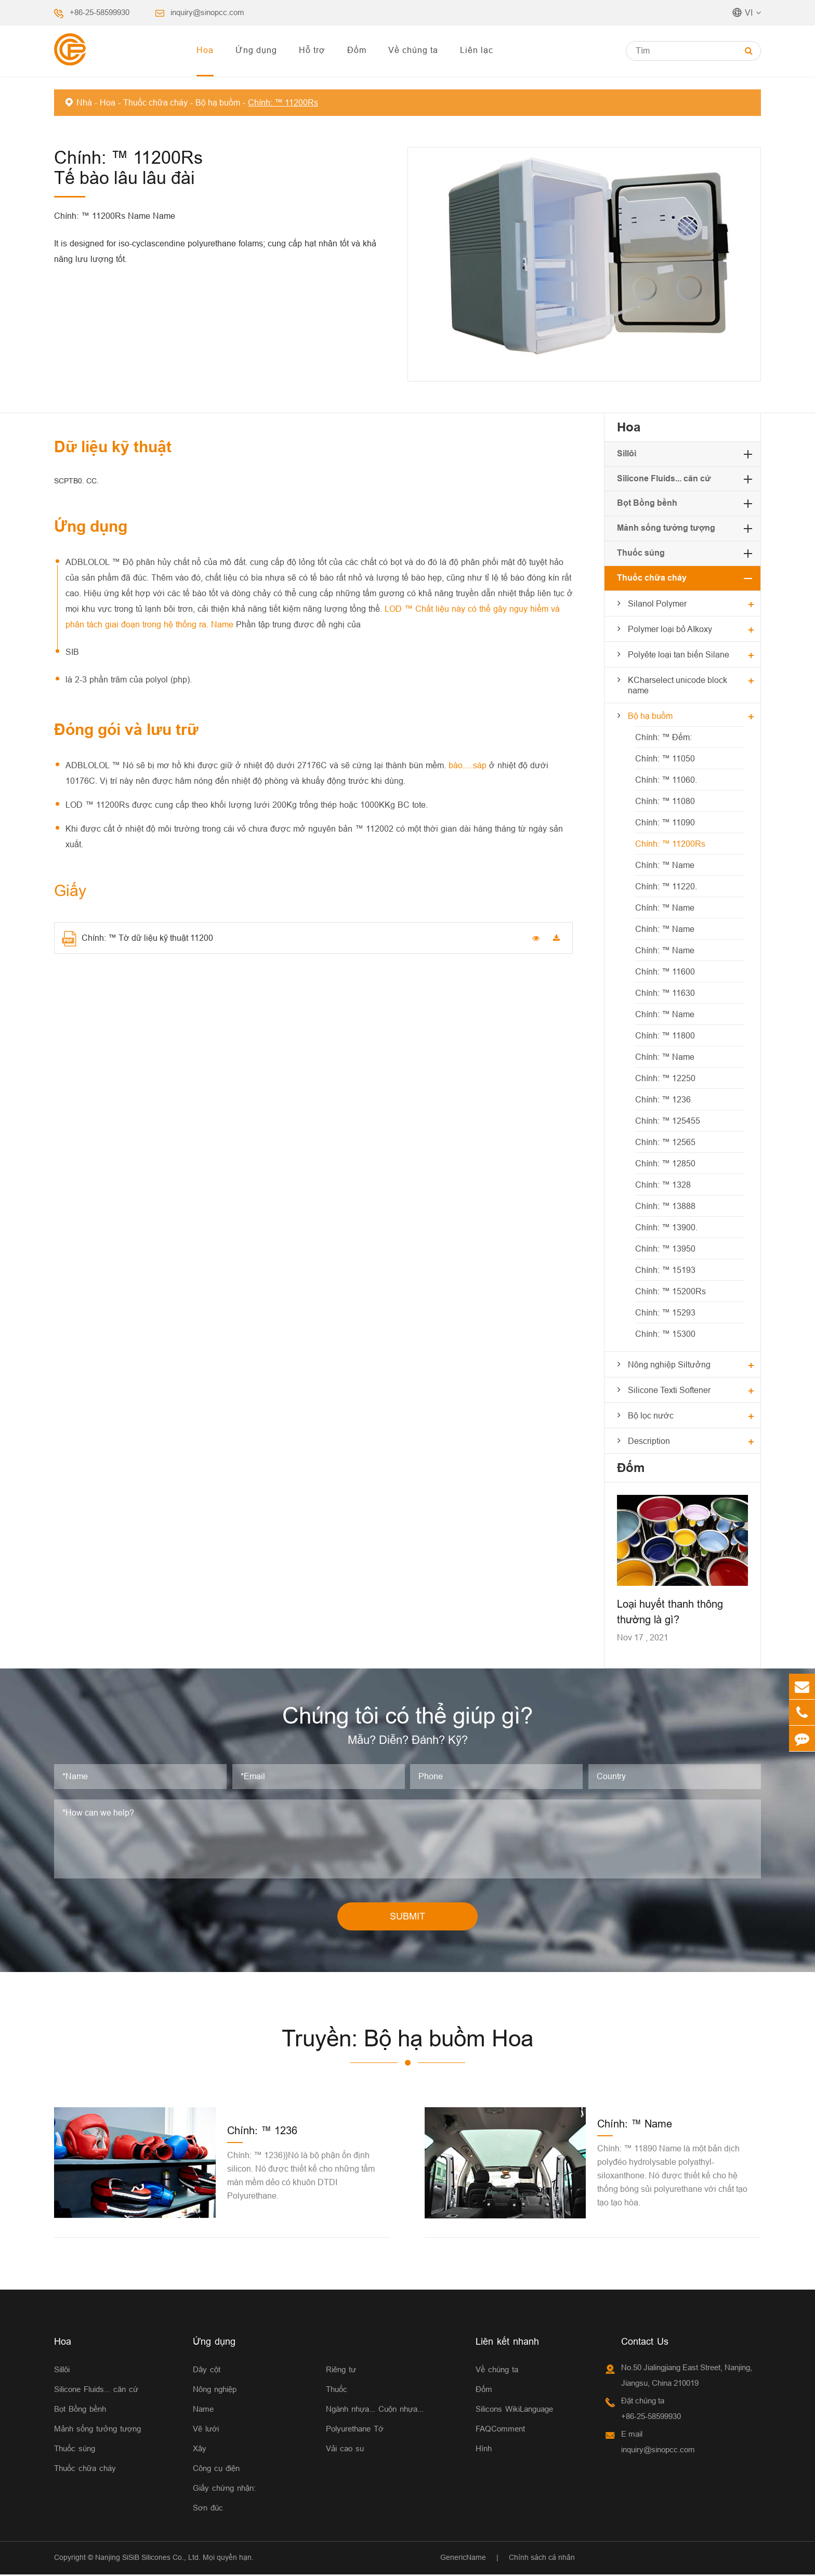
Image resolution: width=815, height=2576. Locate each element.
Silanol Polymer (657, 603)
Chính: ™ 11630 (665, 992)
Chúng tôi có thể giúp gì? (407, 1716)
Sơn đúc (208, 2509)
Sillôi (626, 453)
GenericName (463, 2559)
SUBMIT (407, 1917)
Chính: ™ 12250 (665, 1078)
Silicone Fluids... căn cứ (664, 478)
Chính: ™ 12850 (665, 1163)
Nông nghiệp (214, 2391)
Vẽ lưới (206, 2430)
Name (203, 2411)
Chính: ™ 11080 (665, 801)
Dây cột (206, 2371)
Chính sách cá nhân (542, 2559)
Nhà (84, 102)
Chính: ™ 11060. (666, 779)
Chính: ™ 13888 (665, 1206)
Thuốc (336, 2391)
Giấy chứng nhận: (224, 2490)
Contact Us (644, 2343)
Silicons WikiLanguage (514, 2411)
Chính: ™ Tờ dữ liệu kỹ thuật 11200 (137, 939)
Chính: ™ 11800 (665, 1035)
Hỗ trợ (312, 50)
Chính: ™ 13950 (665, 1248)
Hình (484, 2450)
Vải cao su (345, 2450)
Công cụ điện (216, 2470)
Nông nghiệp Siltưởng (669, 1364)
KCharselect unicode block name (677, 685)
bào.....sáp (469, 765)
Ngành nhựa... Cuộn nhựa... (375, 2411)
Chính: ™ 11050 (665, 758)
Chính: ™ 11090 (665, 822)
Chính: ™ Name (664, 865)
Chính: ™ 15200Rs (670, 1291)
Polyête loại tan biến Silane (678, 654)
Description (649, 1440)
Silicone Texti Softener (669, 1390)
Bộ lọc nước (651, 1415)
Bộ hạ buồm (217, 102)
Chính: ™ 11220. (666, 886)
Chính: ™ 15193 (665, 1269)
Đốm (356, 50)
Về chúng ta (413, 50)
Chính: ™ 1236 (663, 1099)
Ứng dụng (256, 50)
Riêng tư (341, 2371)
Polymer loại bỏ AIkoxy (670, 629)
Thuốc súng (641, 553)
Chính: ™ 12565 (665, 1142)
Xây (199, 2450)
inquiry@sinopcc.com (207, 12)
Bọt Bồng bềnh (647, 503)
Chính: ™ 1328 (663, 1184)
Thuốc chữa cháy (155, 102)
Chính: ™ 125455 (667, 1120)
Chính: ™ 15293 (665, 1312)
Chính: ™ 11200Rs (283, 102)
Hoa (205, 50)
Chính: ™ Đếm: (663, 737)
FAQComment (500, 2430)
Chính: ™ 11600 (665, 971)
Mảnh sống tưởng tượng (666, 528)
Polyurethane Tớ (355, 2430)
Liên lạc (476, 50)
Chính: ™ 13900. (666, 1227)
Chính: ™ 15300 (665, 1333)
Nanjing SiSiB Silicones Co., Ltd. (148, 2559)
